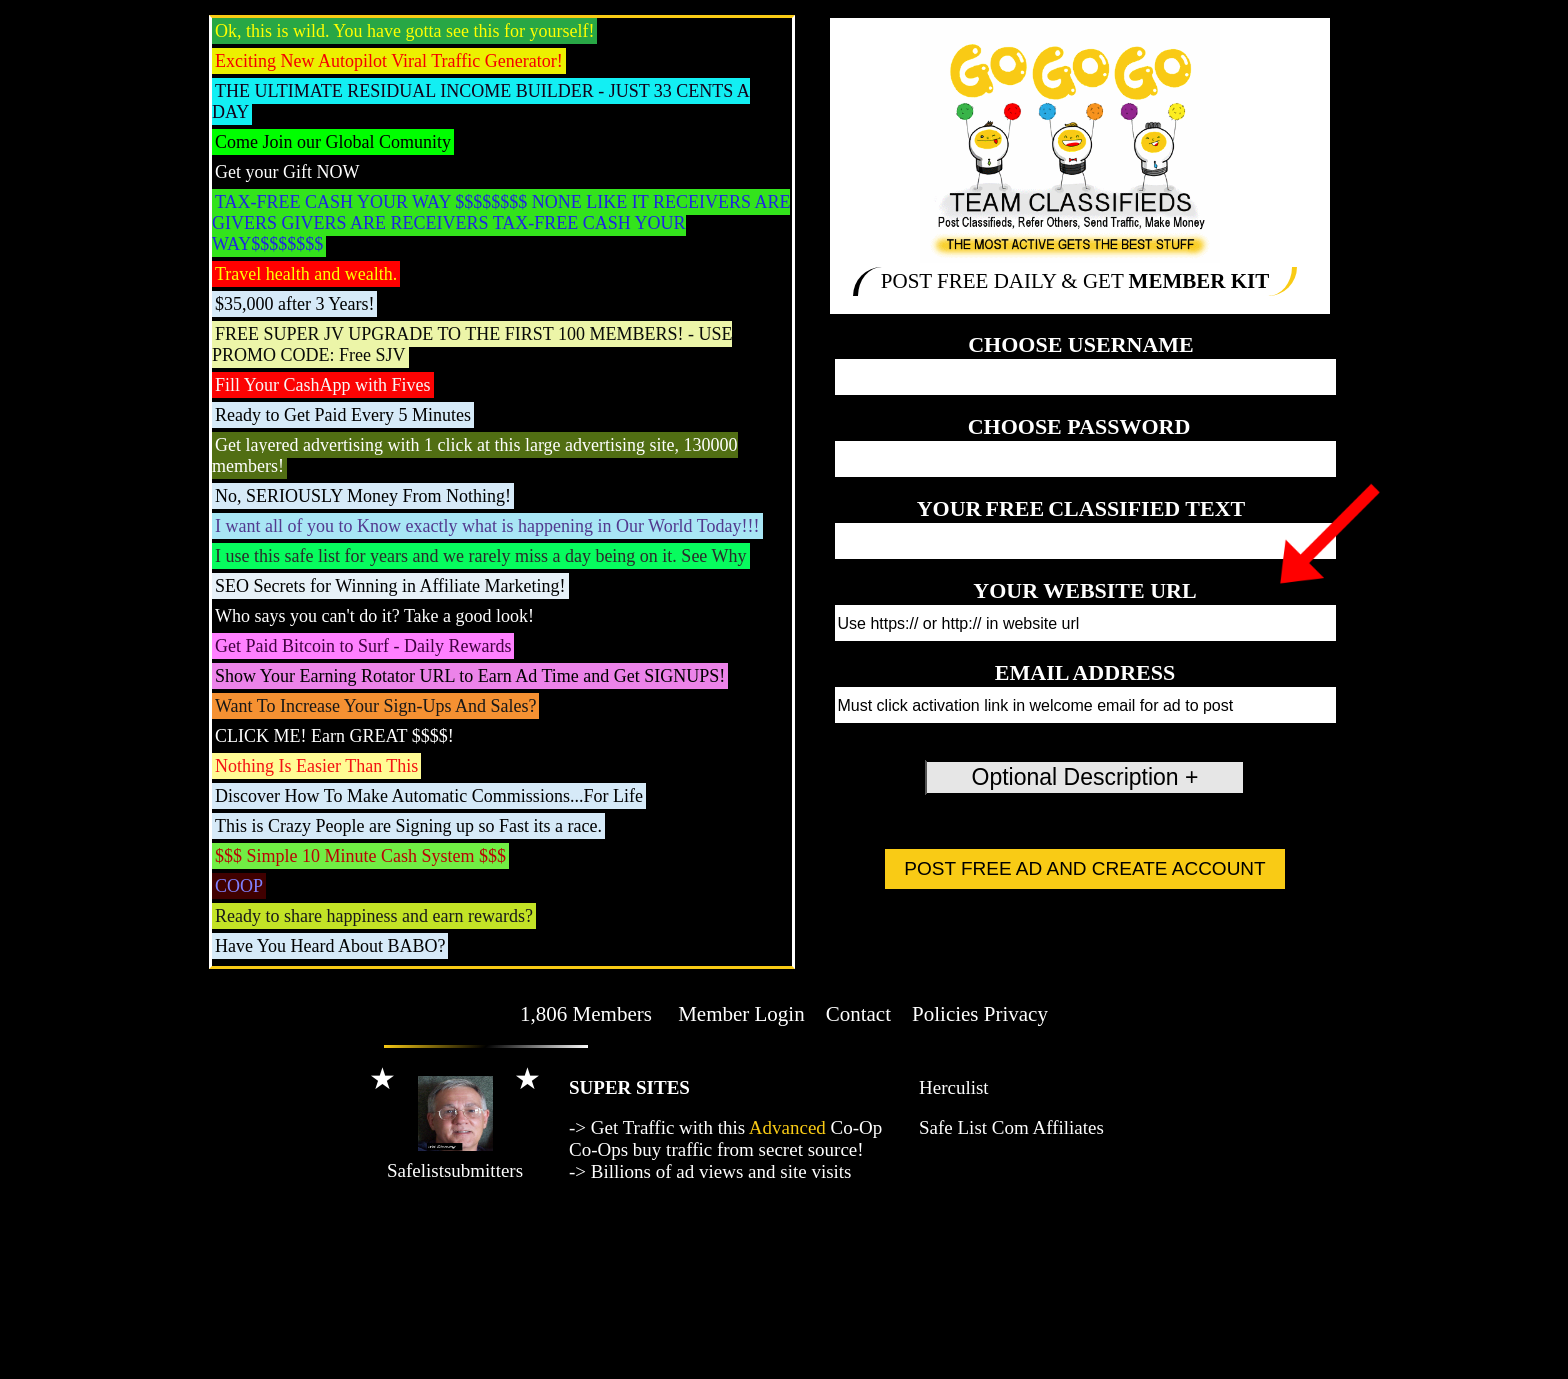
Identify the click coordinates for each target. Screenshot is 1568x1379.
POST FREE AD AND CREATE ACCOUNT (1084, 868)
